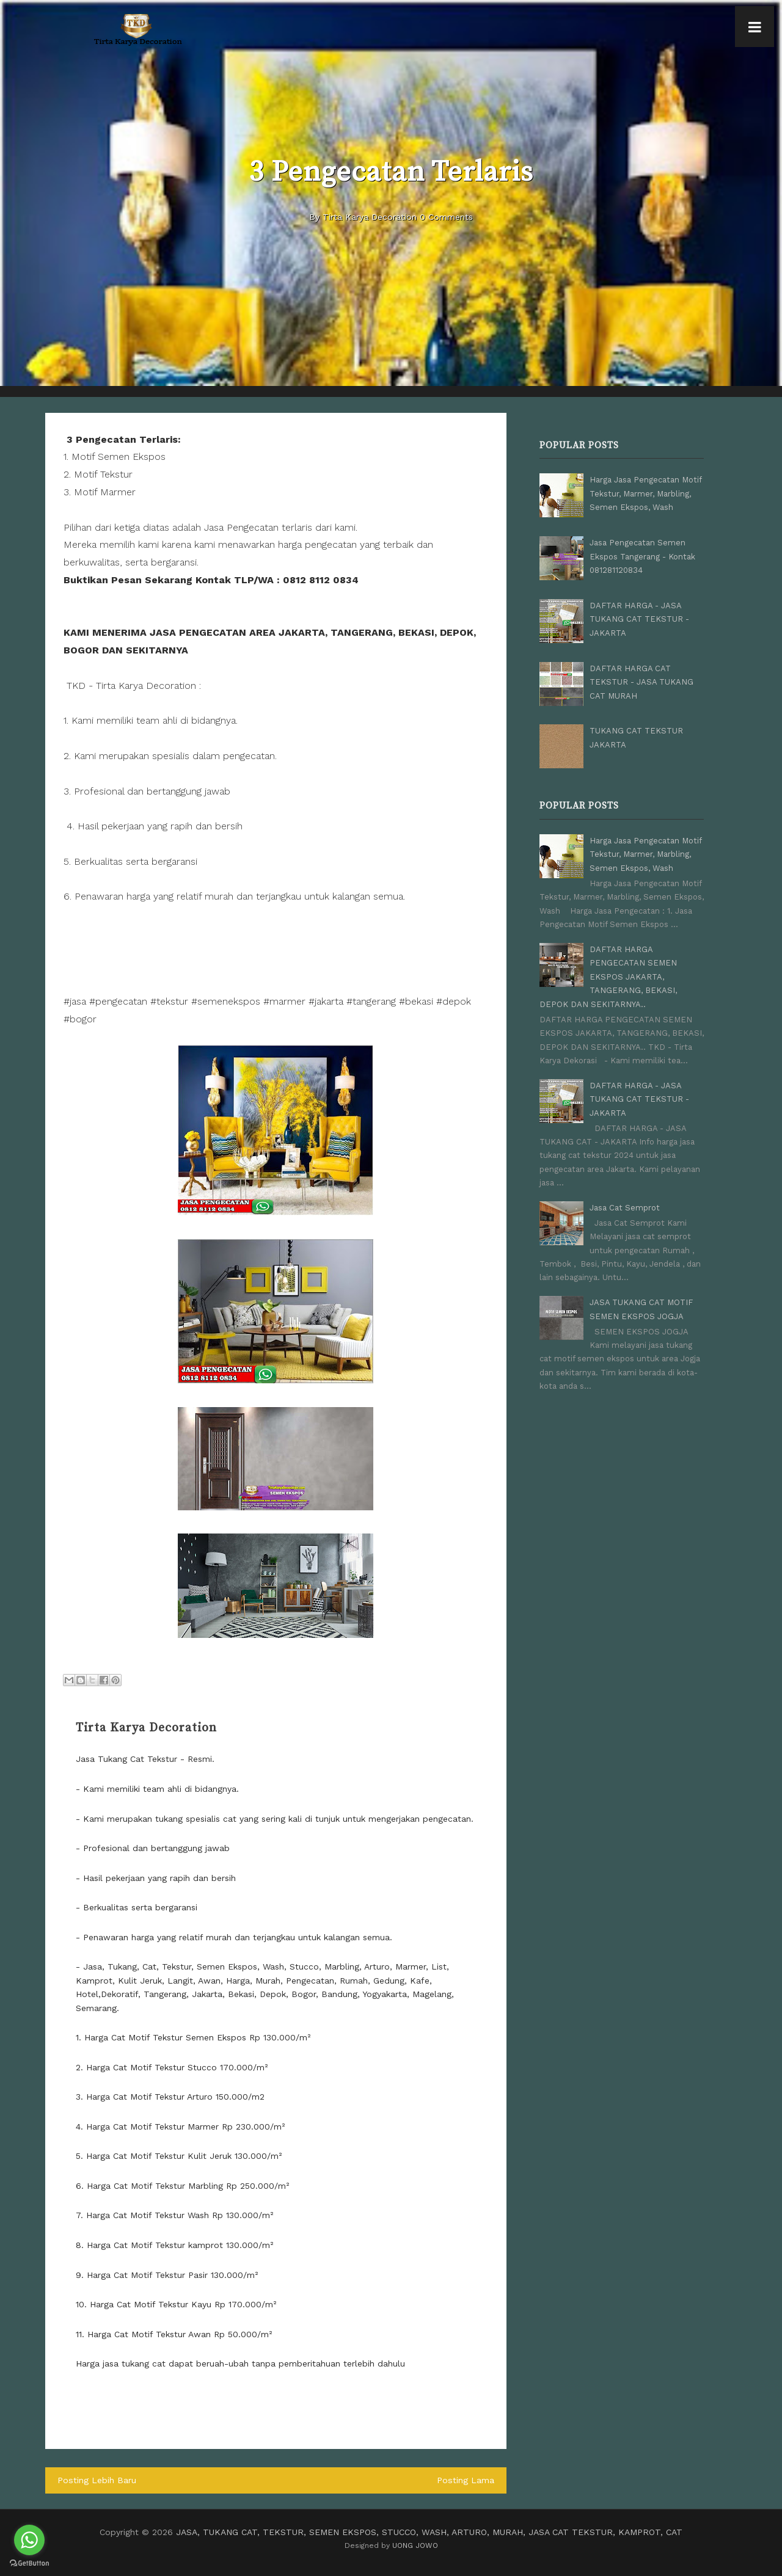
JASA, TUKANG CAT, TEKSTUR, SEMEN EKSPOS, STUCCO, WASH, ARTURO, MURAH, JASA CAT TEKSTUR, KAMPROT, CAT (429, 2532)
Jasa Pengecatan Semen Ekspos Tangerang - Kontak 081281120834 (642, 556)
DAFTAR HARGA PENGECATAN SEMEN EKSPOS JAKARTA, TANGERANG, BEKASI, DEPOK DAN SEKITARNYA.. (608, 976)
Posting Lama (465, 2480)
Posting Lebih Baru (96, 2480)
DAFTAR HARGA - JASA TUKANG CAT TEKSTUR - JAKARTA (639, 619)
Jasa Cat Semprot (625, 1206)
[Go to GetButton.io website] (29, 2563)
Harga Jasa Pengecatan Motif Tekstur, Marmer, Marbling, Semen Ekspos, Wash (645, 493)
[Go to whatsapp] (29, 2540)
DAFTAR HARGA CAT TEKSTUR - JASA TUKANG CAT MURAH (641, 681)
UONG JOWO (415, 2545)
